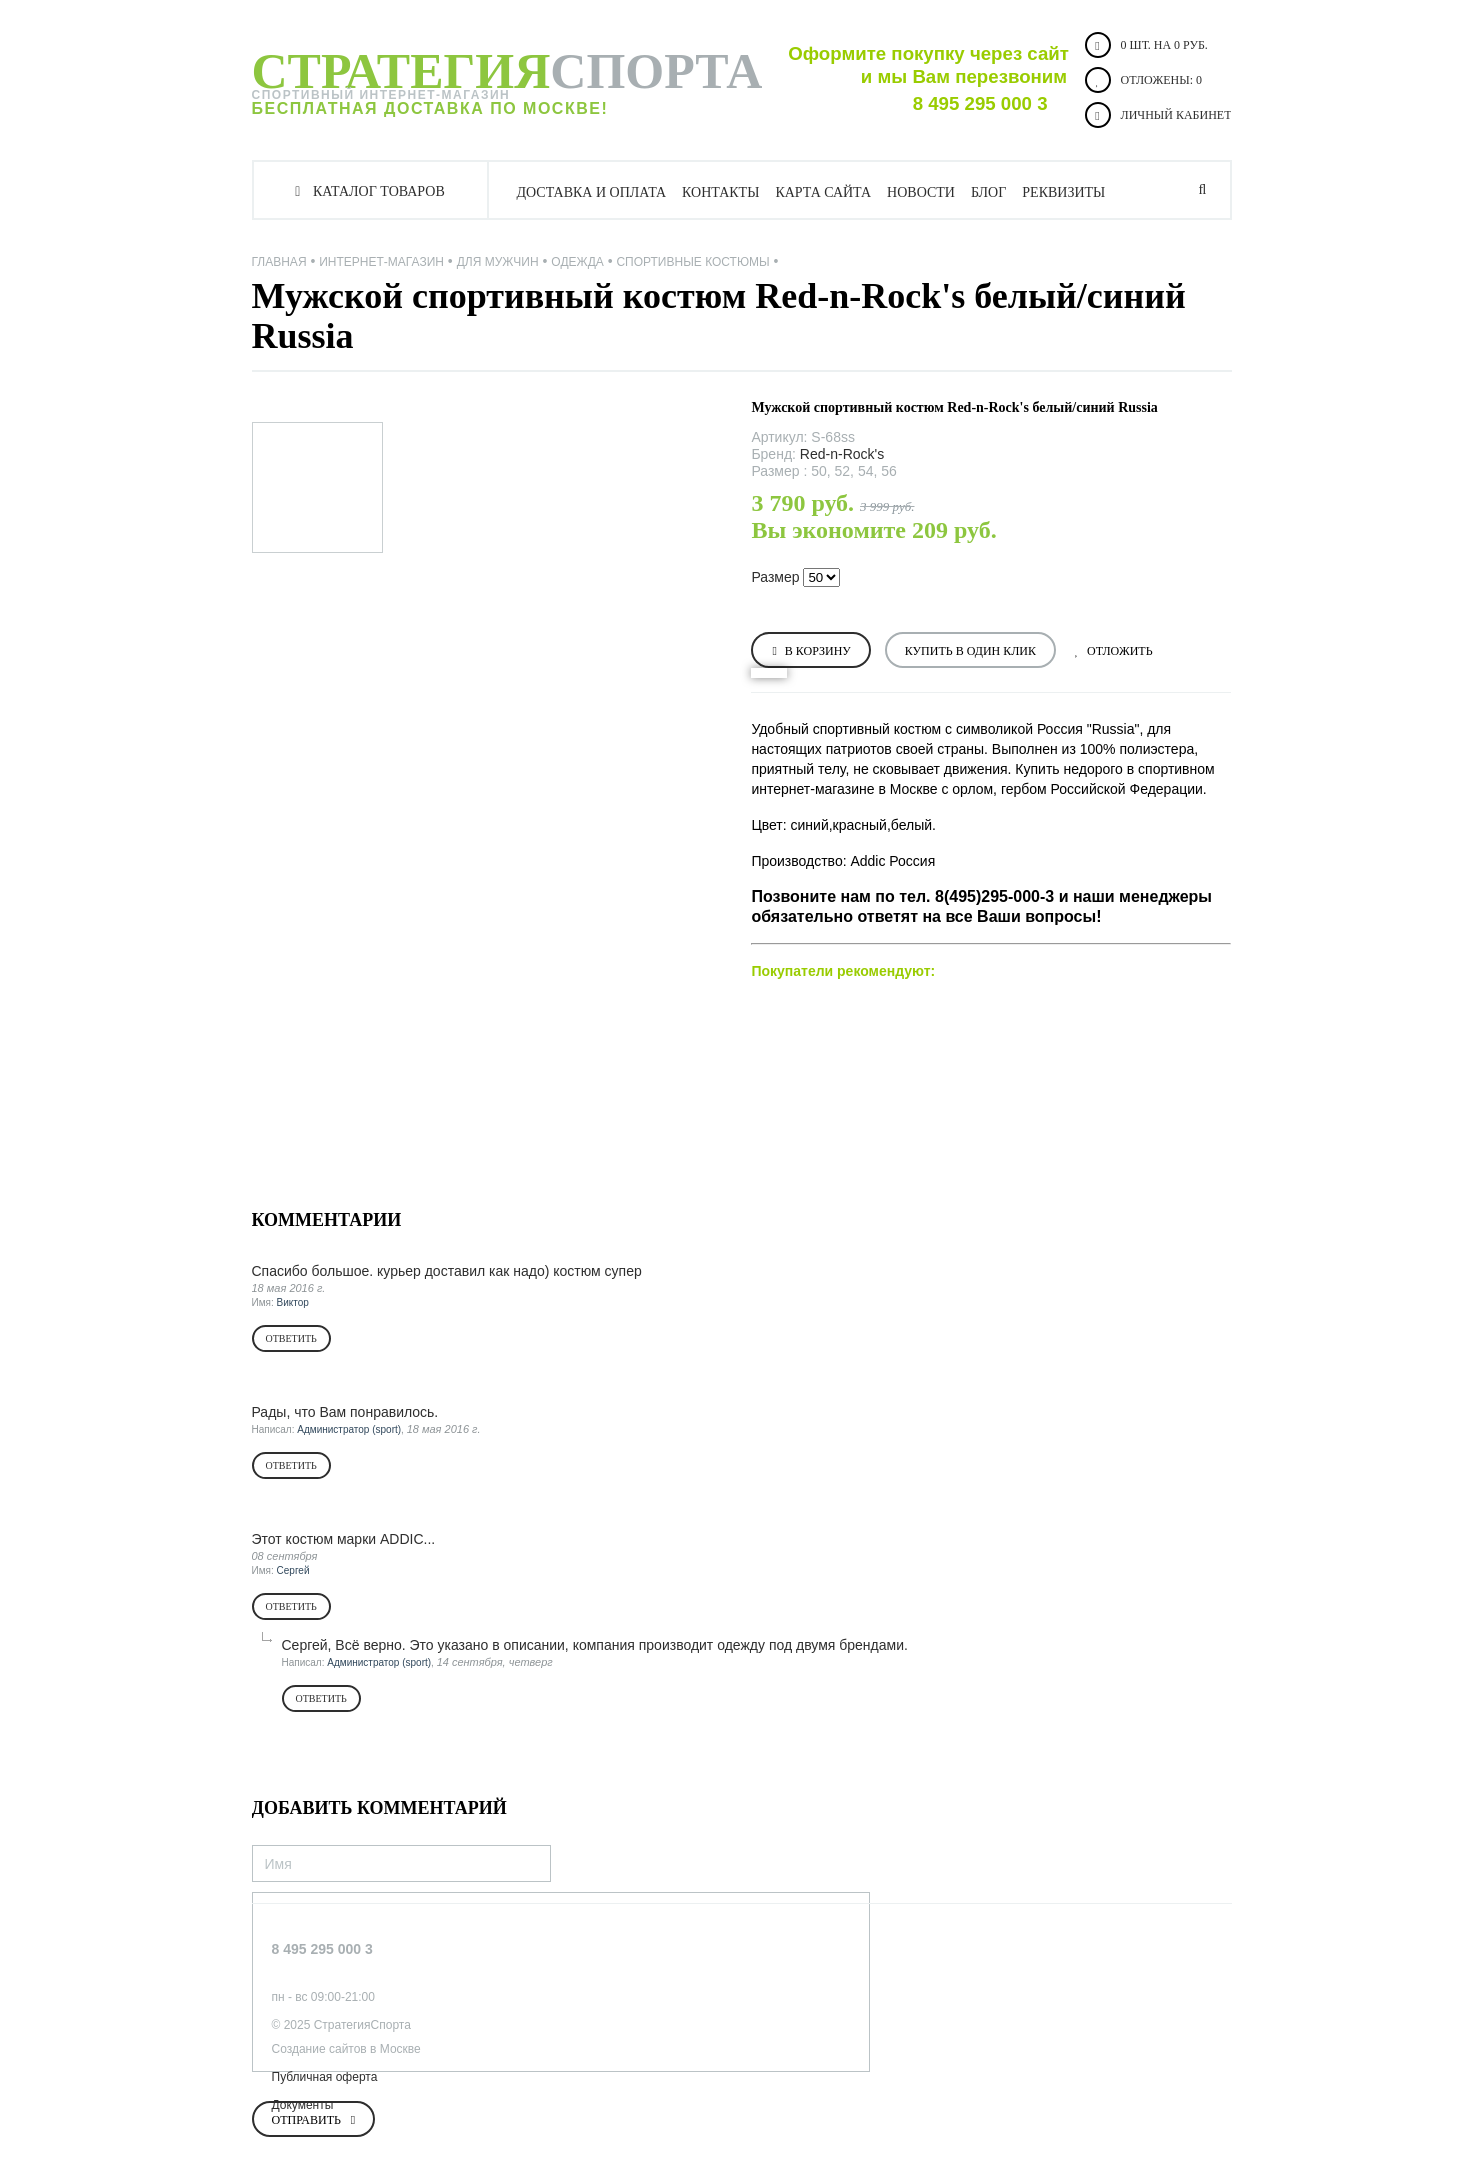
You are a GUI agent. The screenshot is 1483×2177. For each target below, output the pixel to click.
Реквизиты (1063, 192)
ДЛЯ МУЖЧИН (498, 262)
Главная (279, 262)
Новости (921, 192)
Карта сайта (823, 192)
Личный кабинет (1158, 115)
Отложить (1120, 651)
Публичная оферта (325, 2077)
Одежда (577, 262)
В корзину (818, 651)
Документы (303, 2105)
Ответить (291, 1338)
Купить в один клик (970, 651)
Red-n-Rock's (842, 454)
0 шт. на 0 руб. (1146, 45)
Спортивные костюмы (692, 262)
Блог (988, 192)
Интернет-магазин (381, 262)
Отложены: (1143, 80)
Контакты (720, 192)
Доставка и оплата (592, 192)
